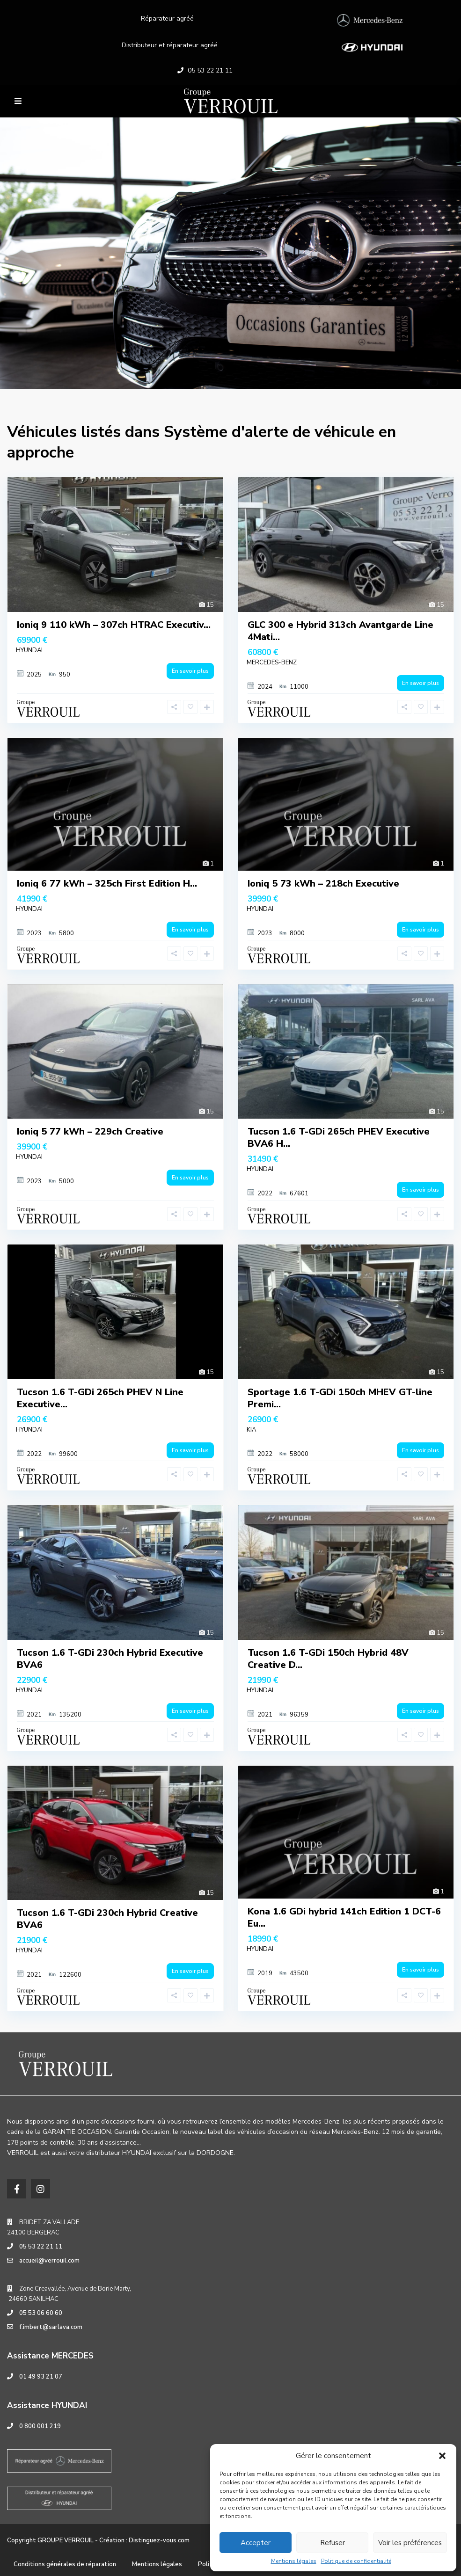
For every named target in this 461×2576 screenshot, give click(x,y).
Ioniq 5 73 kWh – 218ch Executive (323, 883)
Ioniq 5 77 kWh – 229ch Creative (90, 1131)
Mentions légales (293, 2561)
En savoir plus (190, 671)
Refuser (332, 2542)
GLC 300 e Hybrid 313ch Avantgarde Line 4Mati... (340, 631)
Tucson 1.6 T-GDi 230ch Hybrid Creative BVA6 (107, 1919)
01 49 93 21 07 (40, 2376)
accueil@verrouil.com (49, 2260)
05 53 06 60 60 (40, 2313)
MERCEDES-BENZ (272, 662)
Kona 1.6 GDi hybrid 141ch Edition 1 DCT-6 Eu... (344, 1917)
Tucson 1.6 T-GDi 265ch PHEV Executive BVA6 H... (339, 1137)
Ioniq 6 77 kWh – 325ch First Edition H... (107, 883)
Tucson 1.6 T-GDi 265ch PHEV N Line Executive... (100, 1398)
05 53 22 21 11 (210, 70)
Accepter (256, 2542)
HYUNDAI (29, 650)
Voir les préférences (410, 2542)
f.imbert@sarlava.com (50, 2327)
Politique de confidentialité (356, 2561)
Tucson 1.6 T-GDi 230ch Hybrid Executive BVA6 (110, 1658)
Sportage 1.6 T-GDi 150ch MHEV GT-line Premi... (340, 1398)
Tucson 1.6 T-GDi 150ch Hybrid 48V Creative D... (328, 1658)
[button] (442, 2455)
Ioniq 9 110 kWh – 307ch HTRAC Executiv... (114, 625)
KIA (251, 1430)
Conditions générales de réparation (65, 2564)
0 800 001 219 (40, 2426)
